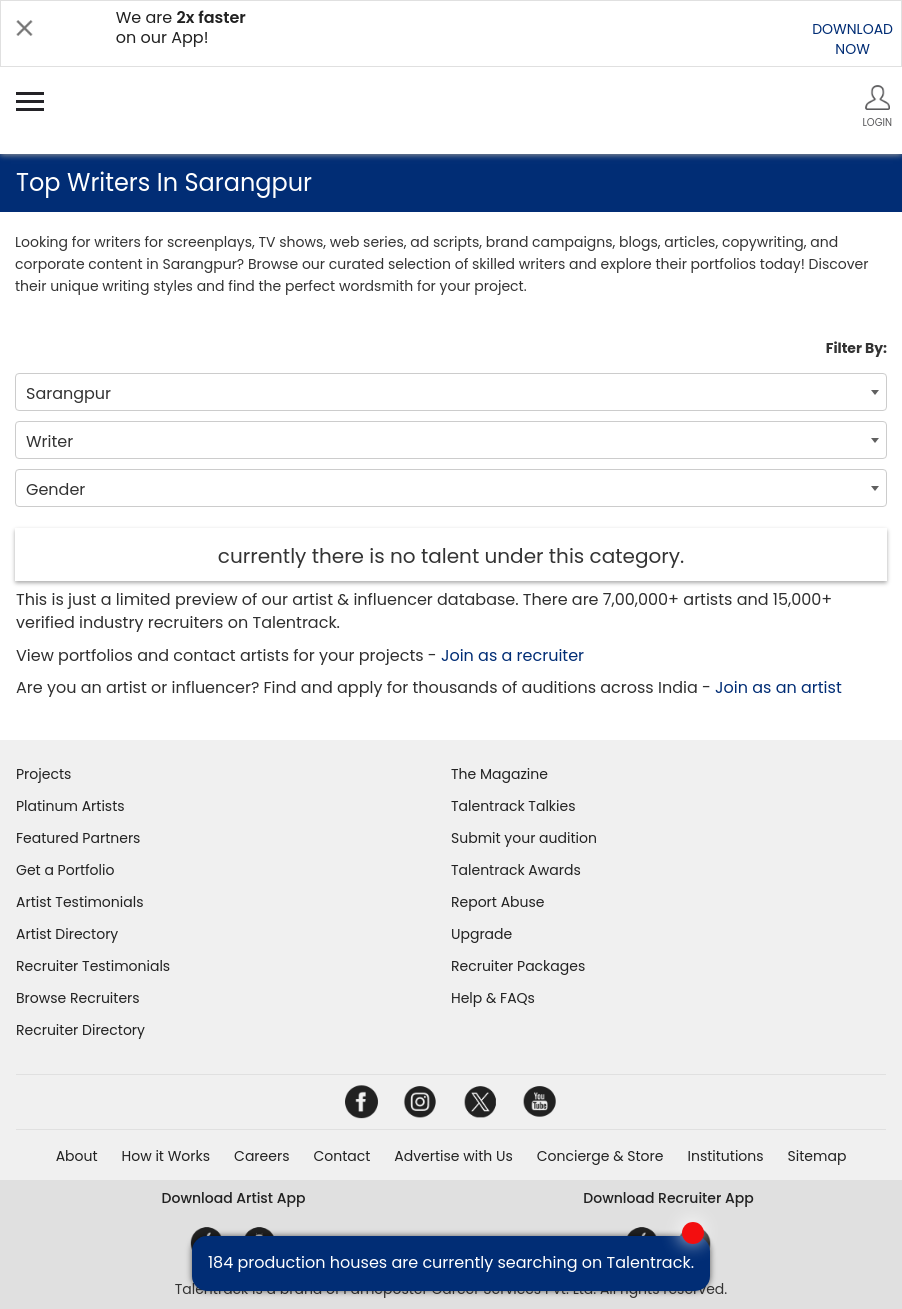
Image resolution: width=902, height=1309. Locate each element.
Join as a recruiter (512, 655)
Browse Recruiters (78, 998)
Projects (43, 774)
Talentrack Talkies (513, 806)
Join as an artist (778, 687)
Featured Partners (78, 838)
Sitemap (817, 1156)
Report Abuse (498, 902)
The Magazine (499, 774)
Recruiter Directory (80, 1030)
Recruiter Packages (518, 966)
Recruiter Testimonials (93, 966)
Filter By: (856, 348)
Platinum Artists (70, 806)
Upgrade (481, 934)
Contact (341, 1156)
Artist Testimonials (79, 902)
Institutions (725, 1156)
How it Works (166, 1156)
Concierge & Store (600, 1156)
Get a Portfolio (65, 870)
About (77, 1156)
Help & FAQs (493, 998)
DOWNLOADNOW (852, 39)
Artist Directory (67, 934)
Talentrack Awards (516, 870)
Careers (261, 1156)
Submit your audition (524, 838)
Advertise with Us (453, 1156)
